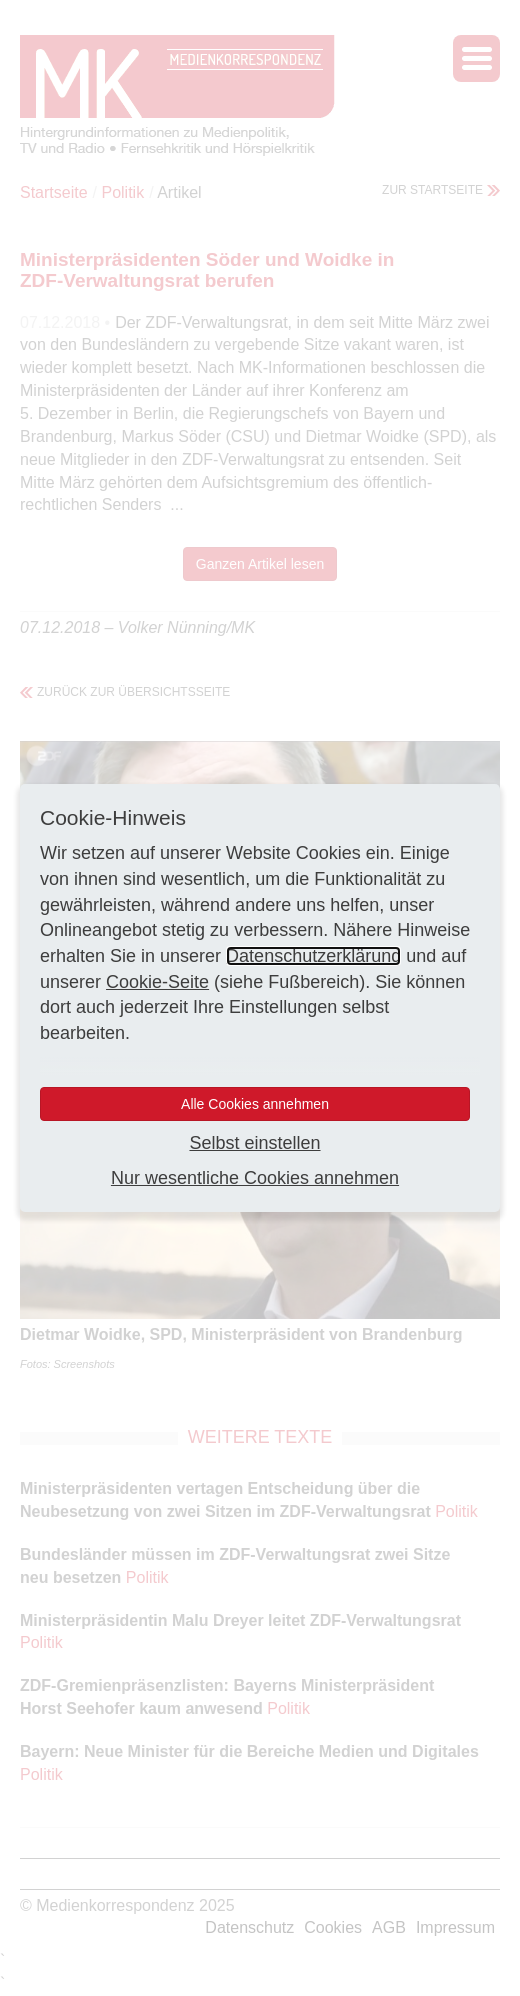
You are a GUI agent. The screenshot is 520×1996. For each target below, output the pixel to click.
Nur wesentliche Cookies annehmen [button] (255, 1178)
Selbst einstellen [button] (254, 1143)
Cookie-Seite (157, 982)
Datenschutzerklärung (313, 956)
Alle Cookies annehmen (255, 1104)
